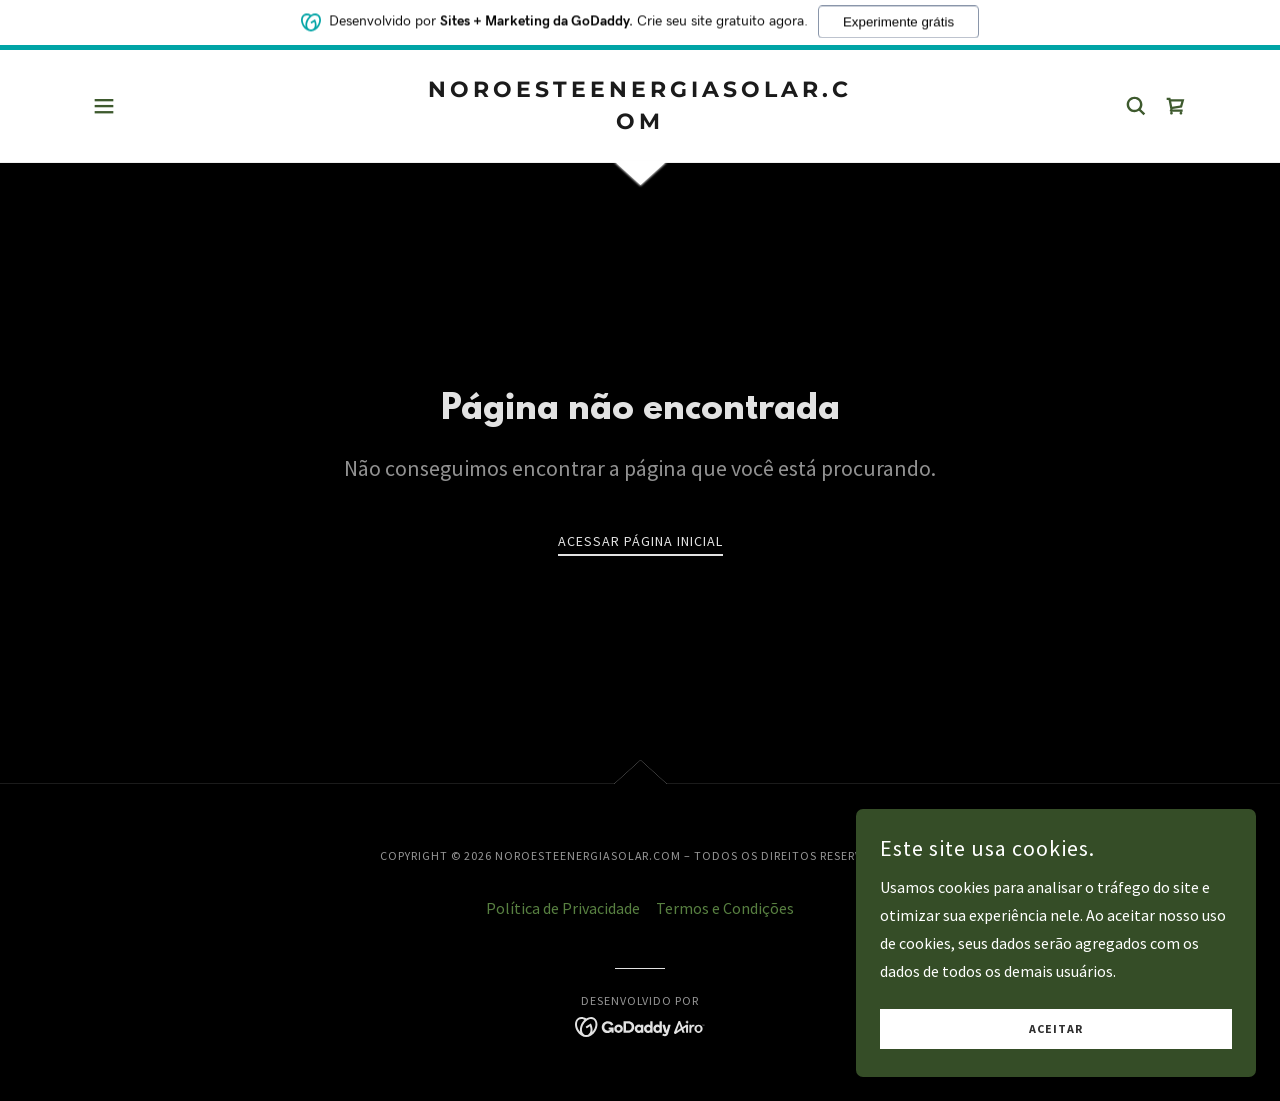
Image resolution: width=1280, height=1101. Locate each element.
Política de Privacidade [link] (563, 908)
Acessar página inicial (640, 541)
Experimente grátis (898, 18)
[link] (640, 123)
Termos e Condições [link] (725, 908)
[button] (104, 106)
